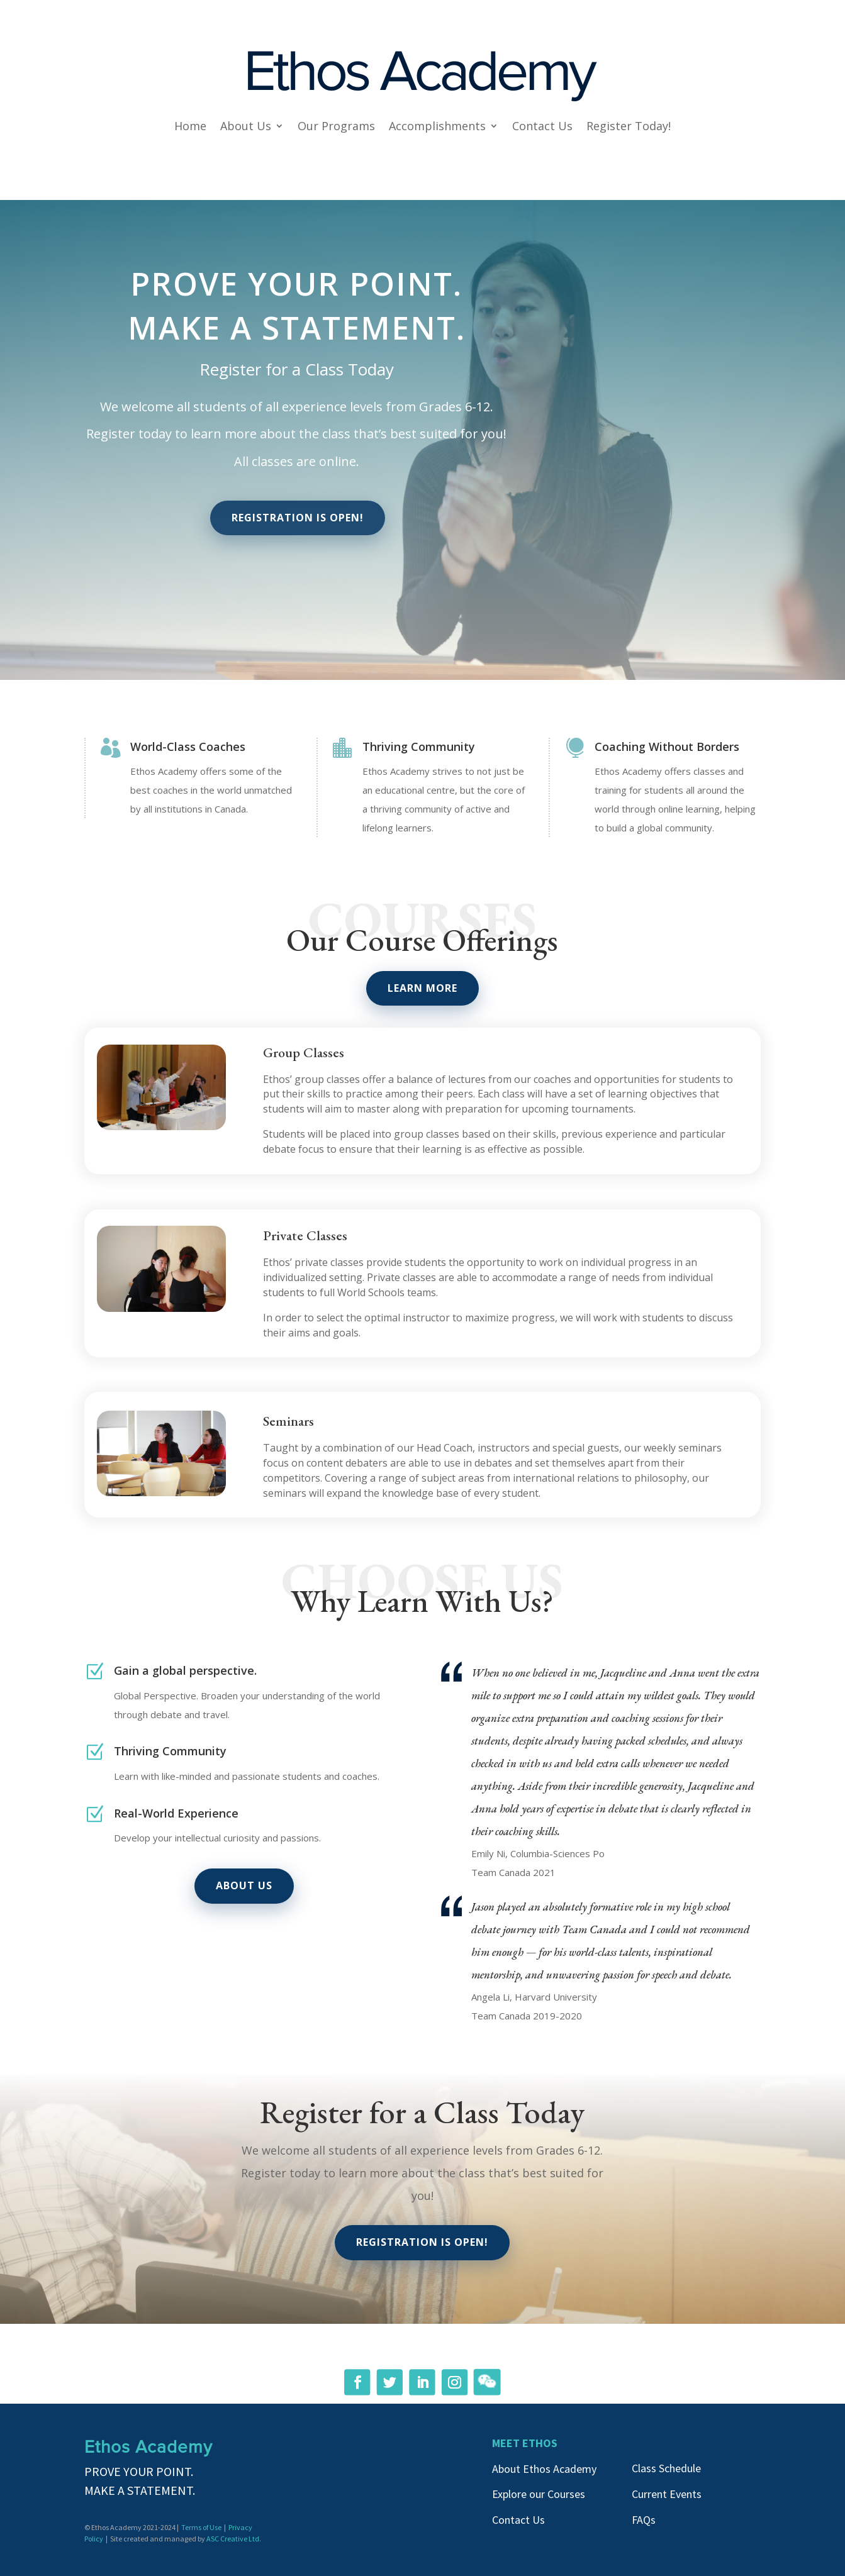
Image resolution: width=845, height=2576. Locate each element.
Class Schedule (666, 2468)
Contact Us (542, 125)
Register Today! (628, 125)
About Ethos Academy (544, 2469)
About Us (245, 125)
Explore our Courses (538, 2494)
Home (190, 125)
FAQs (644, 2519)
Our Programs (336, 125)
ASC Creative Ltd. (234, 2538)
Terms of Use (201, 2527)
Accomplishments (437, 125)
